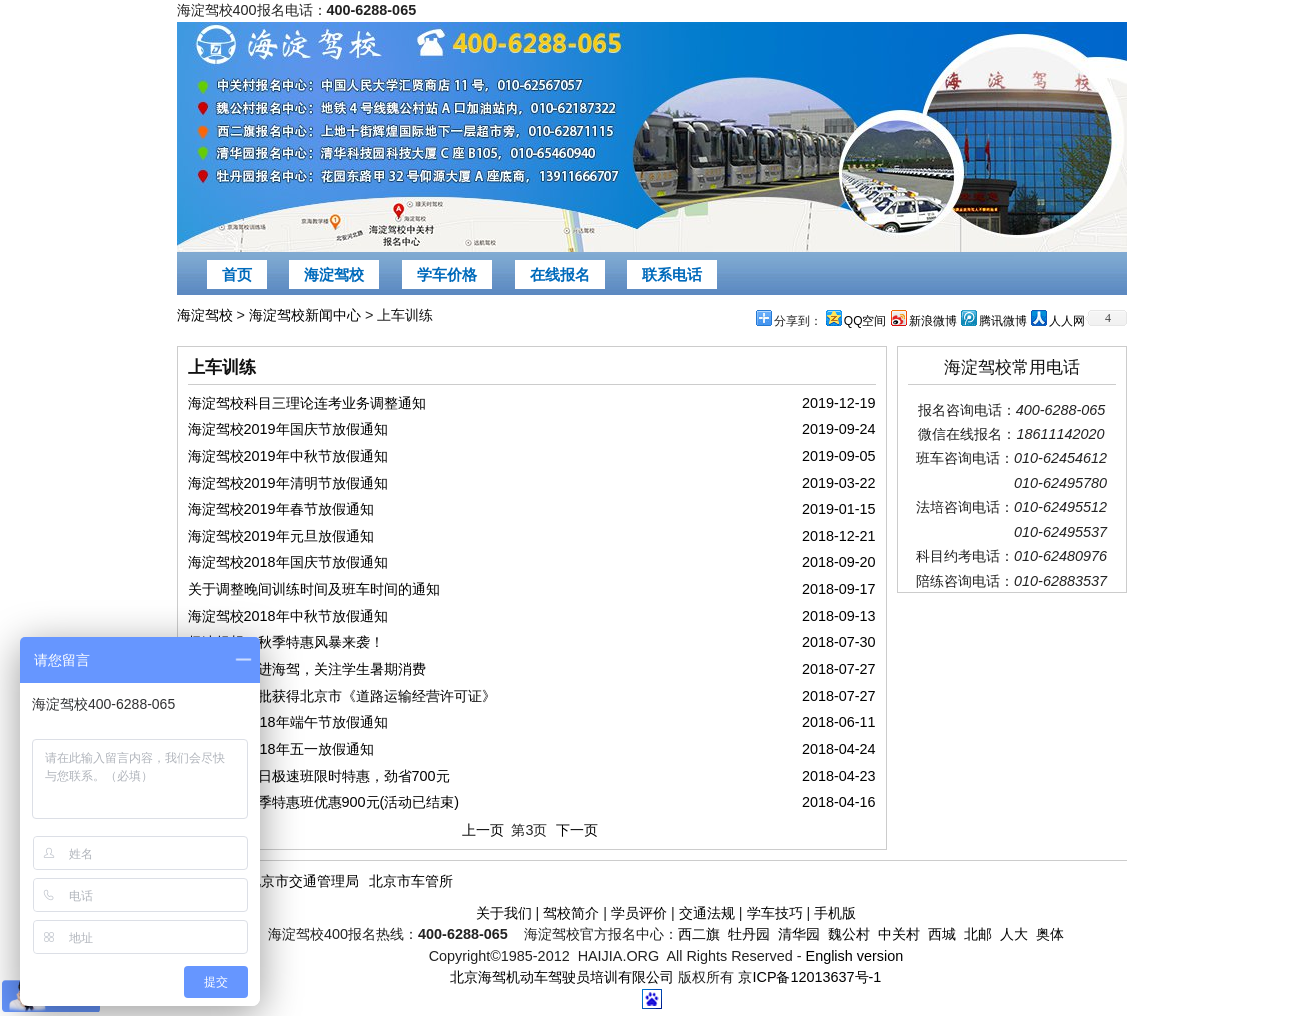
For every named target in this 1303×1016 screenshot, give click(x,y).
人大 (1014, 934)
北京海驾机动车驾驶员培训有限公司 (562, 977)
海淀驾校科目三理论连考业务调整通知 (307, 403)
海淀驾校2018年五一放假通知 (281, 749)
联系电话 (672, 274)
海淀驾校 (334, 274)
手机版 (835, 913)
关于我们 (504, 913)
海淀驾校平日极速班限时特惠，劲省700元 (319, 776)
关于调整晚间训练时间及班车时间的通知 (314, 589)
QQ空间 (865, 321)
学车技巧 (775, 913)
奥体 (1050, 934)
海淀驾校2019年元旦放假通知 (281, 536)
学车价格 (447, 274)
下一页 (577, 830)
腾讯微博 (1003, 321)
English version (855, 956)
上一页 (483, 830)
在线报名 (560, 274)
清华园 (799, 934)
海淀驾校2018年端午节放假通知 (288, 722)
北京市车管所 (411, 881)
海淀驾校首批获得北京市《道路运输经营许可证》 (342, 696)
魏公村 (849, 934)
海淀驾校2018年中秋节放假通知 (288, 616)
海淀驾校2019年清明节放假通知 (288, 483)
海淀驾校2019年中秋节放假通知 (288, 456)
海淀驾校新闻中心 (305, 315)
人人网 (1067, 321)
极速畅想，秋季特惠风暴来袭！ (286, 642)
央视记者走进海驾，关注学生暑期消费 (307, 669)
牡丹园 (749, 934)
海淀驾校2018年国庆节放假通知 (288, 562)
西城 (942, 934)
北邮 (978, 934)
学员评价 (639, 913)
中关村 (899, 934)
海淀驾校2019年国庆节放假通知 (288, 429)
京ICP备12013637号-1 (809, 977)
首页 (237, 274)
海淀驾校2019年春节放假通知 (281, 509)
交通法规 (707, 913)
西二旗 (699, 934)
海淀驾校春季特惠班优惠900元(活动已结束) (324, 802)
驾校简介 (571, 913)
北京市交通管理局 (303, 881)
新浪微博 (933, 321)
